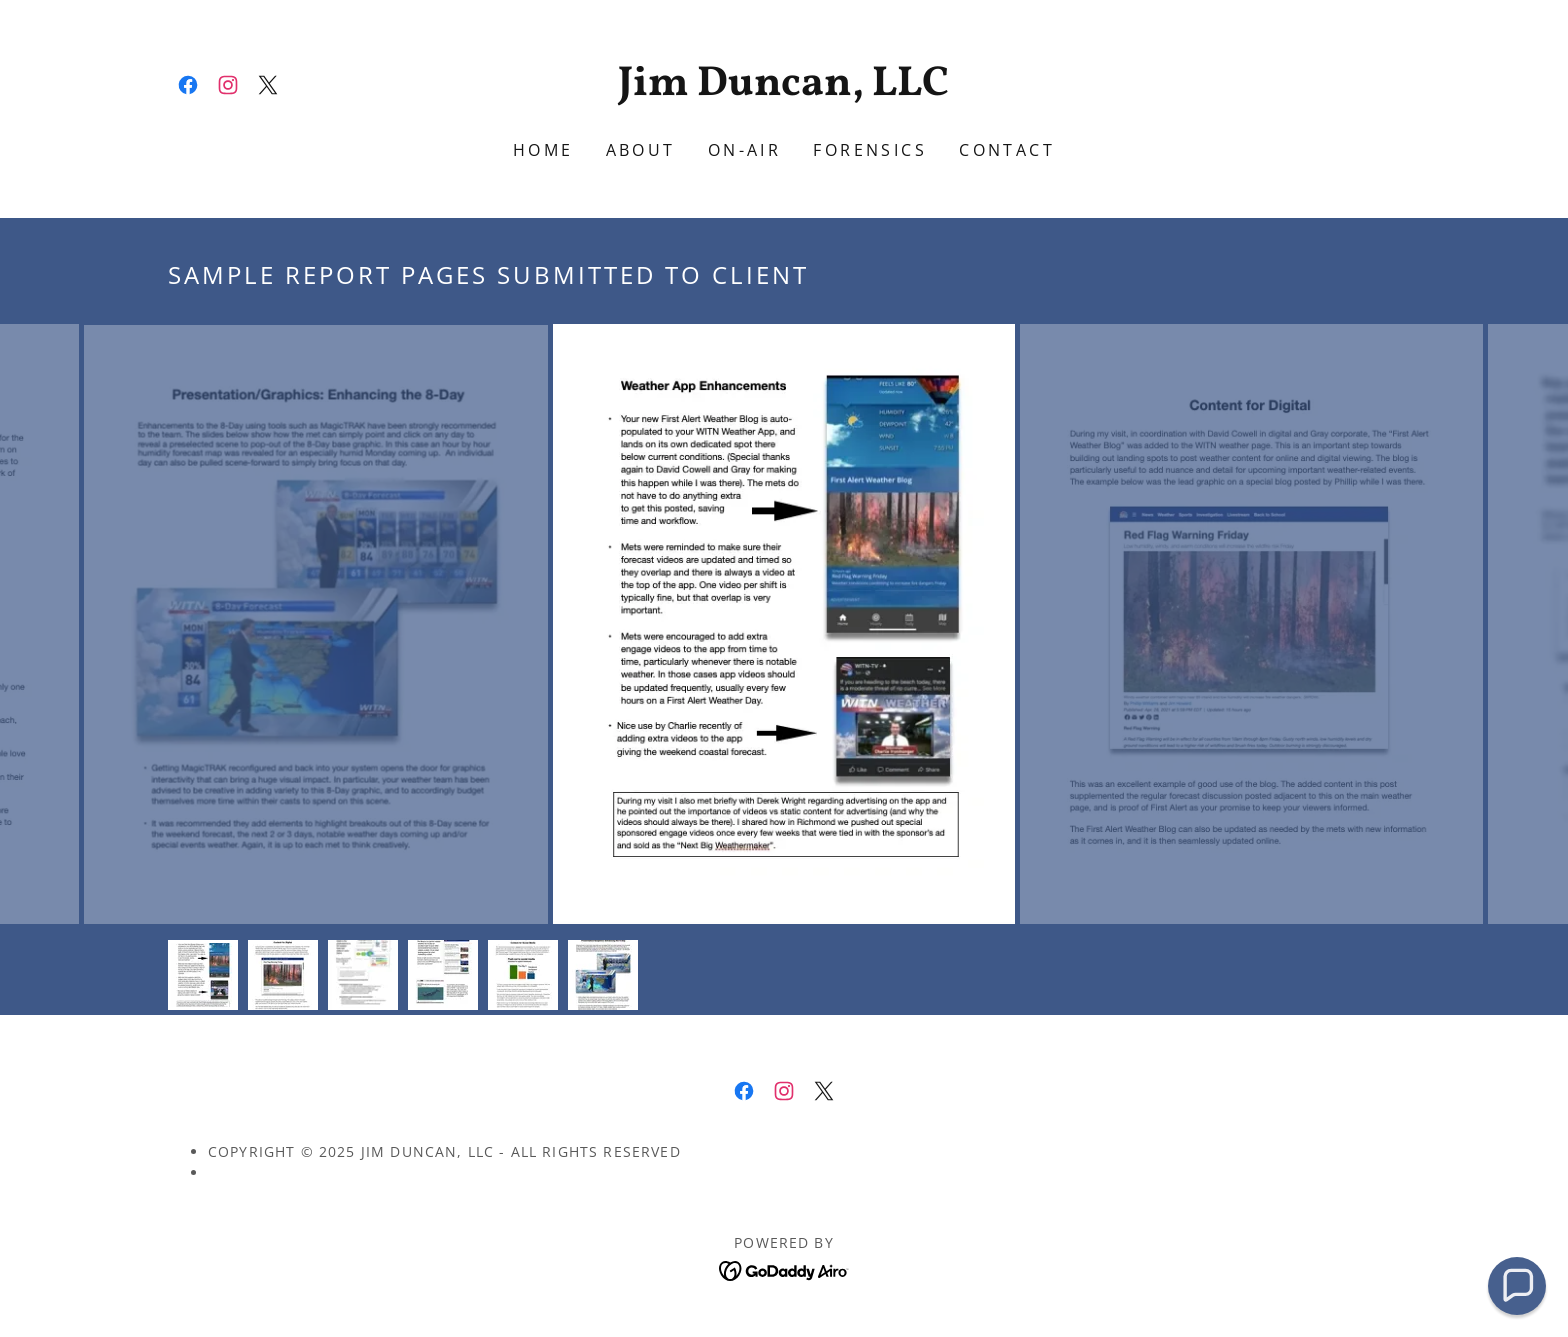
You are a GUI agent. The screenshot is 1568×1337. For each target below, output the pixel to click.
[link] (188, 85)
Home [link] (543, 150)
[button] (1516, 1285)
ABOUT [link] (641, 150)
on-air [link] (745, 150)
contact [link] (1007, 150)
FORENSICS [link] (870, 150)
